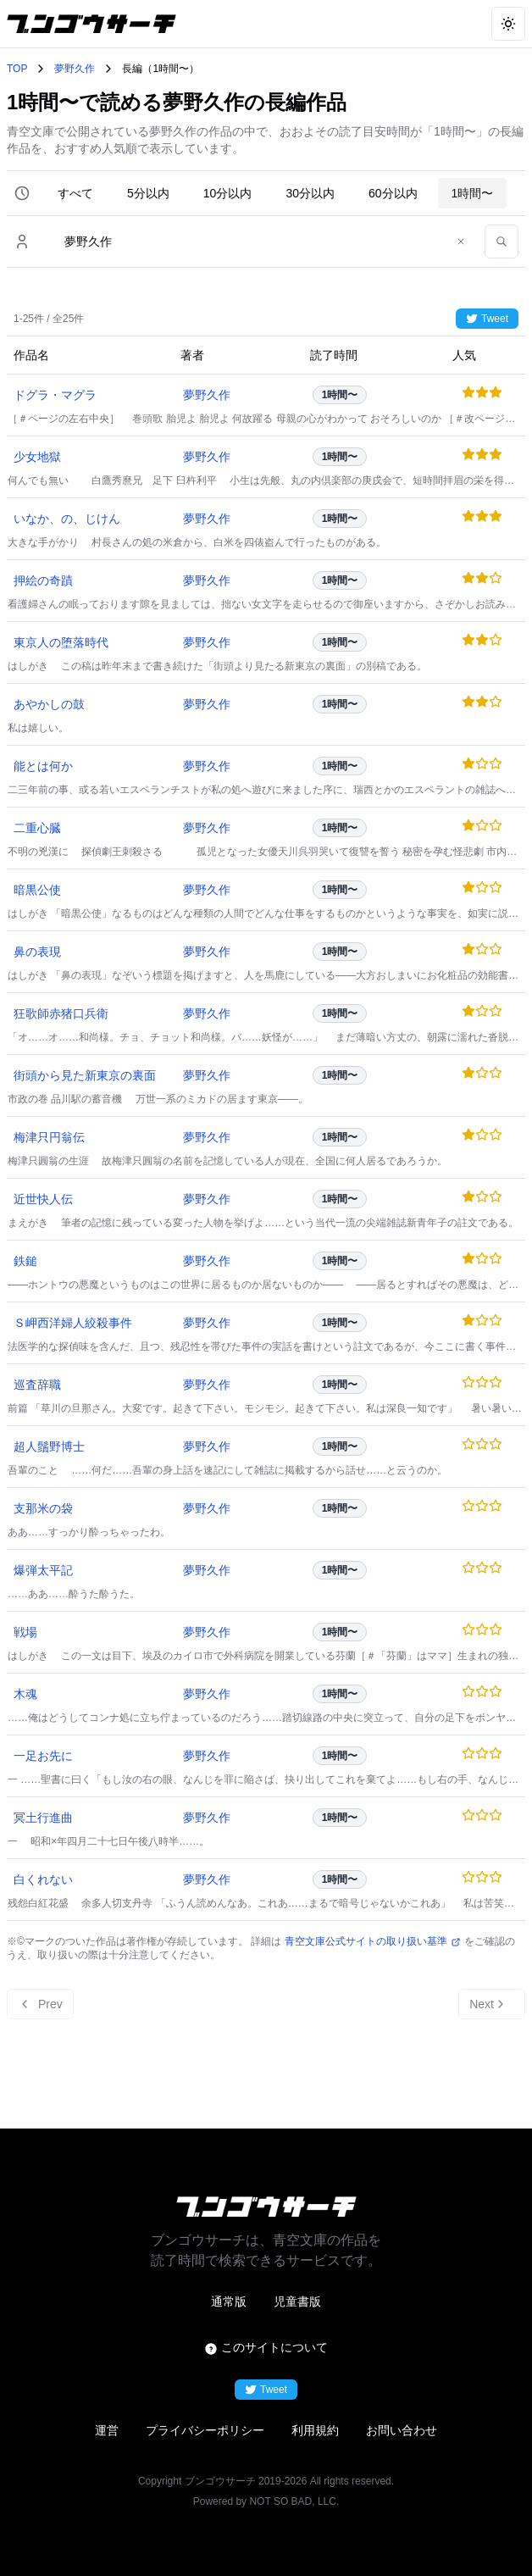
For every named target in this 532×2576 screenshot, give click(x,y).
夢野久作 (74, 69)
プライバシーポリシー (205, 2430)
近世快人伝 (43, 1199)
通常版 (229, 2301)
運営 (107, 2430)
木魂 (25, 1694)
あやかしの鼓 (49, 704)
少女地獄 (37, 457)
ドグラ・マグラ (55, 395)
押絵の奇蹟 (43, 580)
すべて (75, 193)
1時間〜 (473, 193)
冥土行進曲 (43, 1817)
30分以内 (310, 193)
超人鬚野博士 (49, 1446)
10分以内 (227, 193)
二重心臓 (37, 828)
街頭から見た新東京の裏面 (85, 1075)
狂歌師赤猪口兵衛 (61, 1013)
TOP (17, 69)
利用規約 (315, 2430)
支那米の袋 (43, 1508)
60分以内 (393, 193)
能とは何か (43, 766)
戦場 (25, 1632)
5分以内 (148, 193)
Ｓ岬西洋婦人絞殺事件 (73, 1323)
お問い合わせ (401, 2430)
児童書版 (297, 2301)
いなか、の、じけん (67, 518)
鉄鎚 (25, 1261)
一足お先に (43, 1756)
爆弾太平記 (43, 1570)
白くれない (43, 1879)
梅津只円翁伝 (49, 1137)
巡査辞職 (37, 1384)
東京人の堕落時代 (61, 642)
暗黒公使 (37, 890)
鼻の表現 (37, 951)
